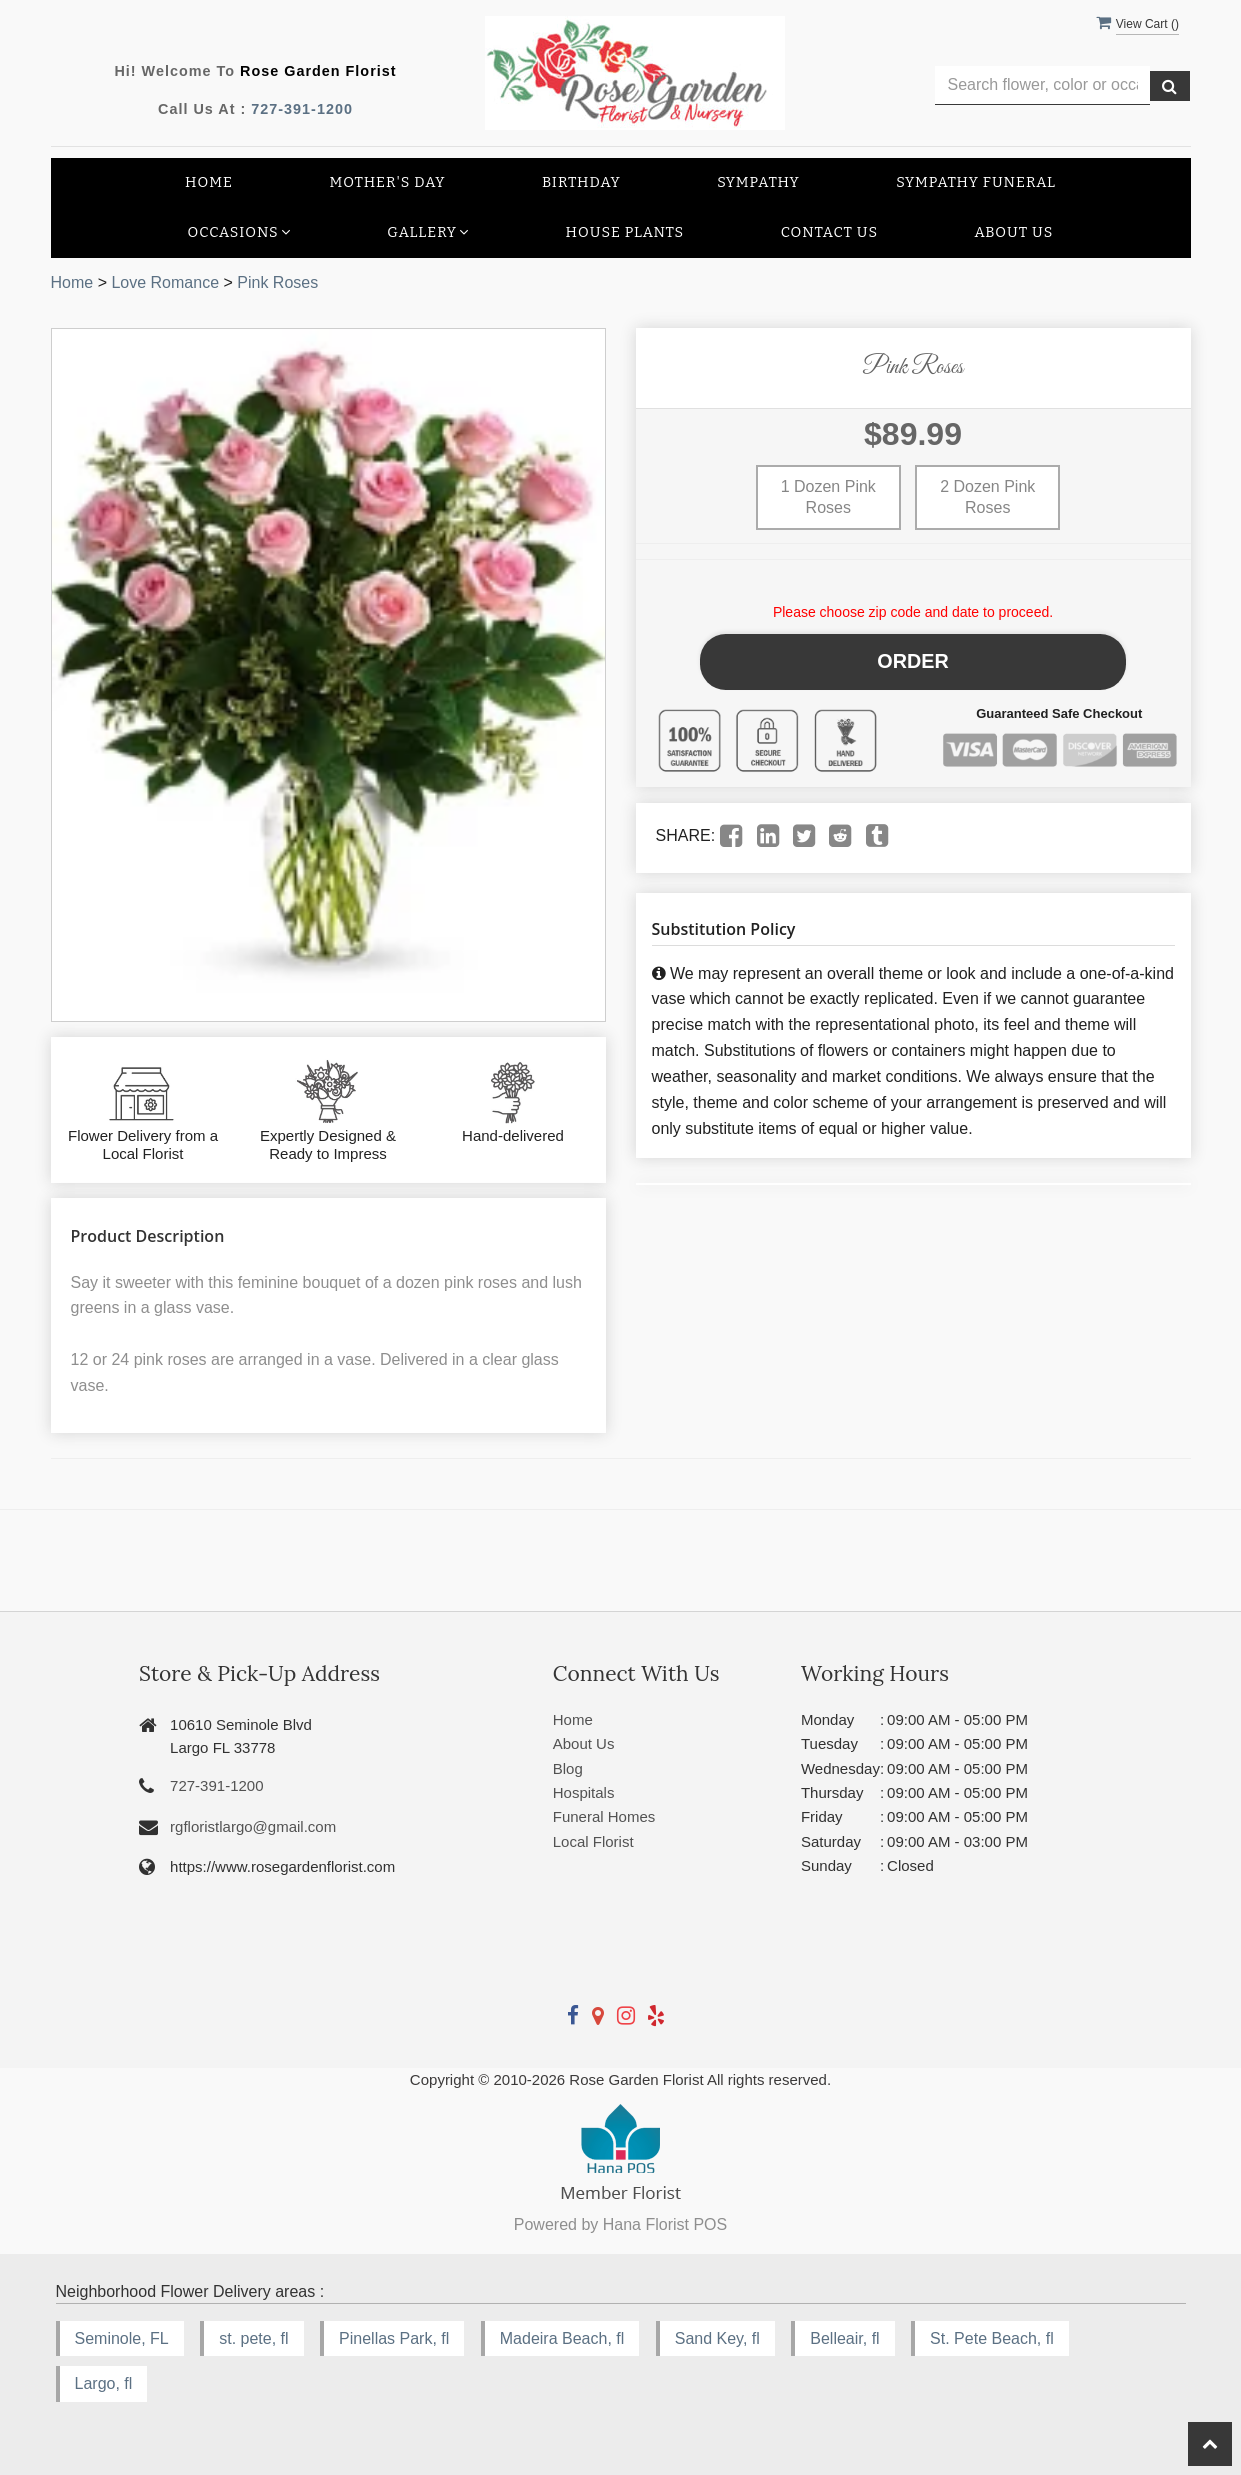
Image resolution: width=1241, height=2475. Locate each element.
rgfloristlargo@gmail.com (253, 1826)
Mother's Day (387, 182)
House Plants (625, 232)
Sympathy (758, 182)
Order (913, 657)
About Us (1014, 232)
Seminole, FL (122, 2338)
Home (209, 182)
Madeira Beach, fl (562, 2338)
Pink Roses (277, 282)
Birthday (581, 182)
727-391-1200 (302, 109)
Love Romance (165, 282)
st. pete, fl (253, 2338)
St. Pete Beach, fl (992, 2338)
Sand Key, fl (717, 2338)
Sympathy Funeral (976, 182)
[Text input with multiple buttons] (1042, 85)
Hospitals (584, 1792)
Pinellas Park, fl (394, 2338)
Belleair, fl (844, 2338)
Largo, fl (104, 2383)
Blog (568, 1768)
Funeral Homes (604, 1816)
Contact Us (829, 232)
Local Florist (593, 1841)
